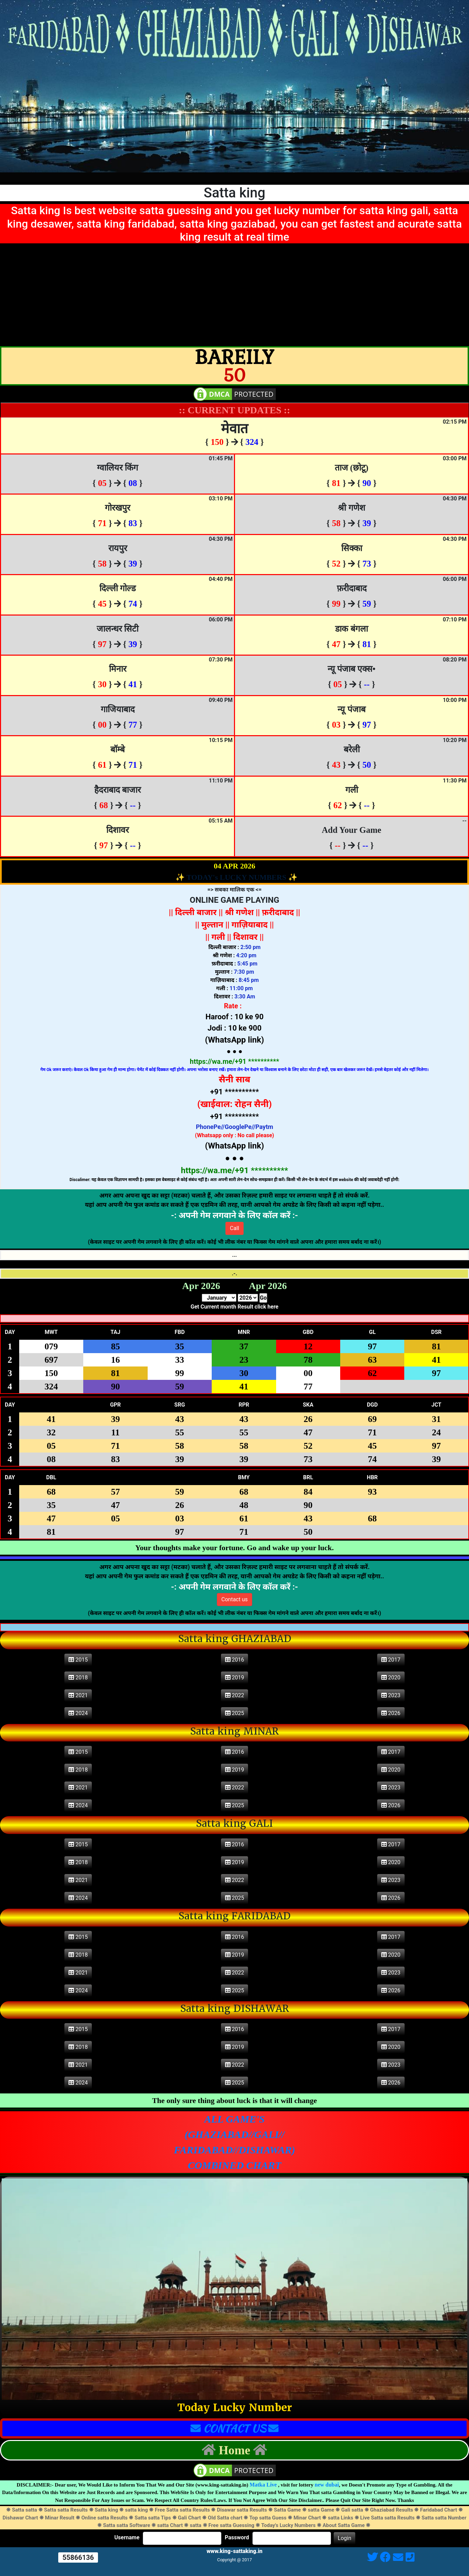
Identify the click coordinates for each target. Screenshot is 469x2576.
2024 (78, 1713)
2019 (234, 1677)
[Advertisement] (234, 295)
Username (126, 2537)
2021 (78, 1695)
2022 (234, 1695)
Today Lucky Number (234, 2407)
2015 (78, 1659)
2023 (390, 1695)
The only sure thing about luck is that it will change (234, 2100)
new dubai (326, 2485)
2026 (390, 1713)
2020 (390, 1677)
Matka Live (263, 2485)
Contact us (234, 1599)
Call (234, 1228)
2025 (234, 1713)
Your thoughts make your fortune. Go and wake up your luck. (234, 1547)
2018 (78, 1677)
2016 (234, 1659)
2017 (390, 1659)
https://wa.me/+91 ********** (234, 1061)
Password (237, 2537)
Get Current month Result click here (234, 1306)
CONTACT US (234, 2428)
